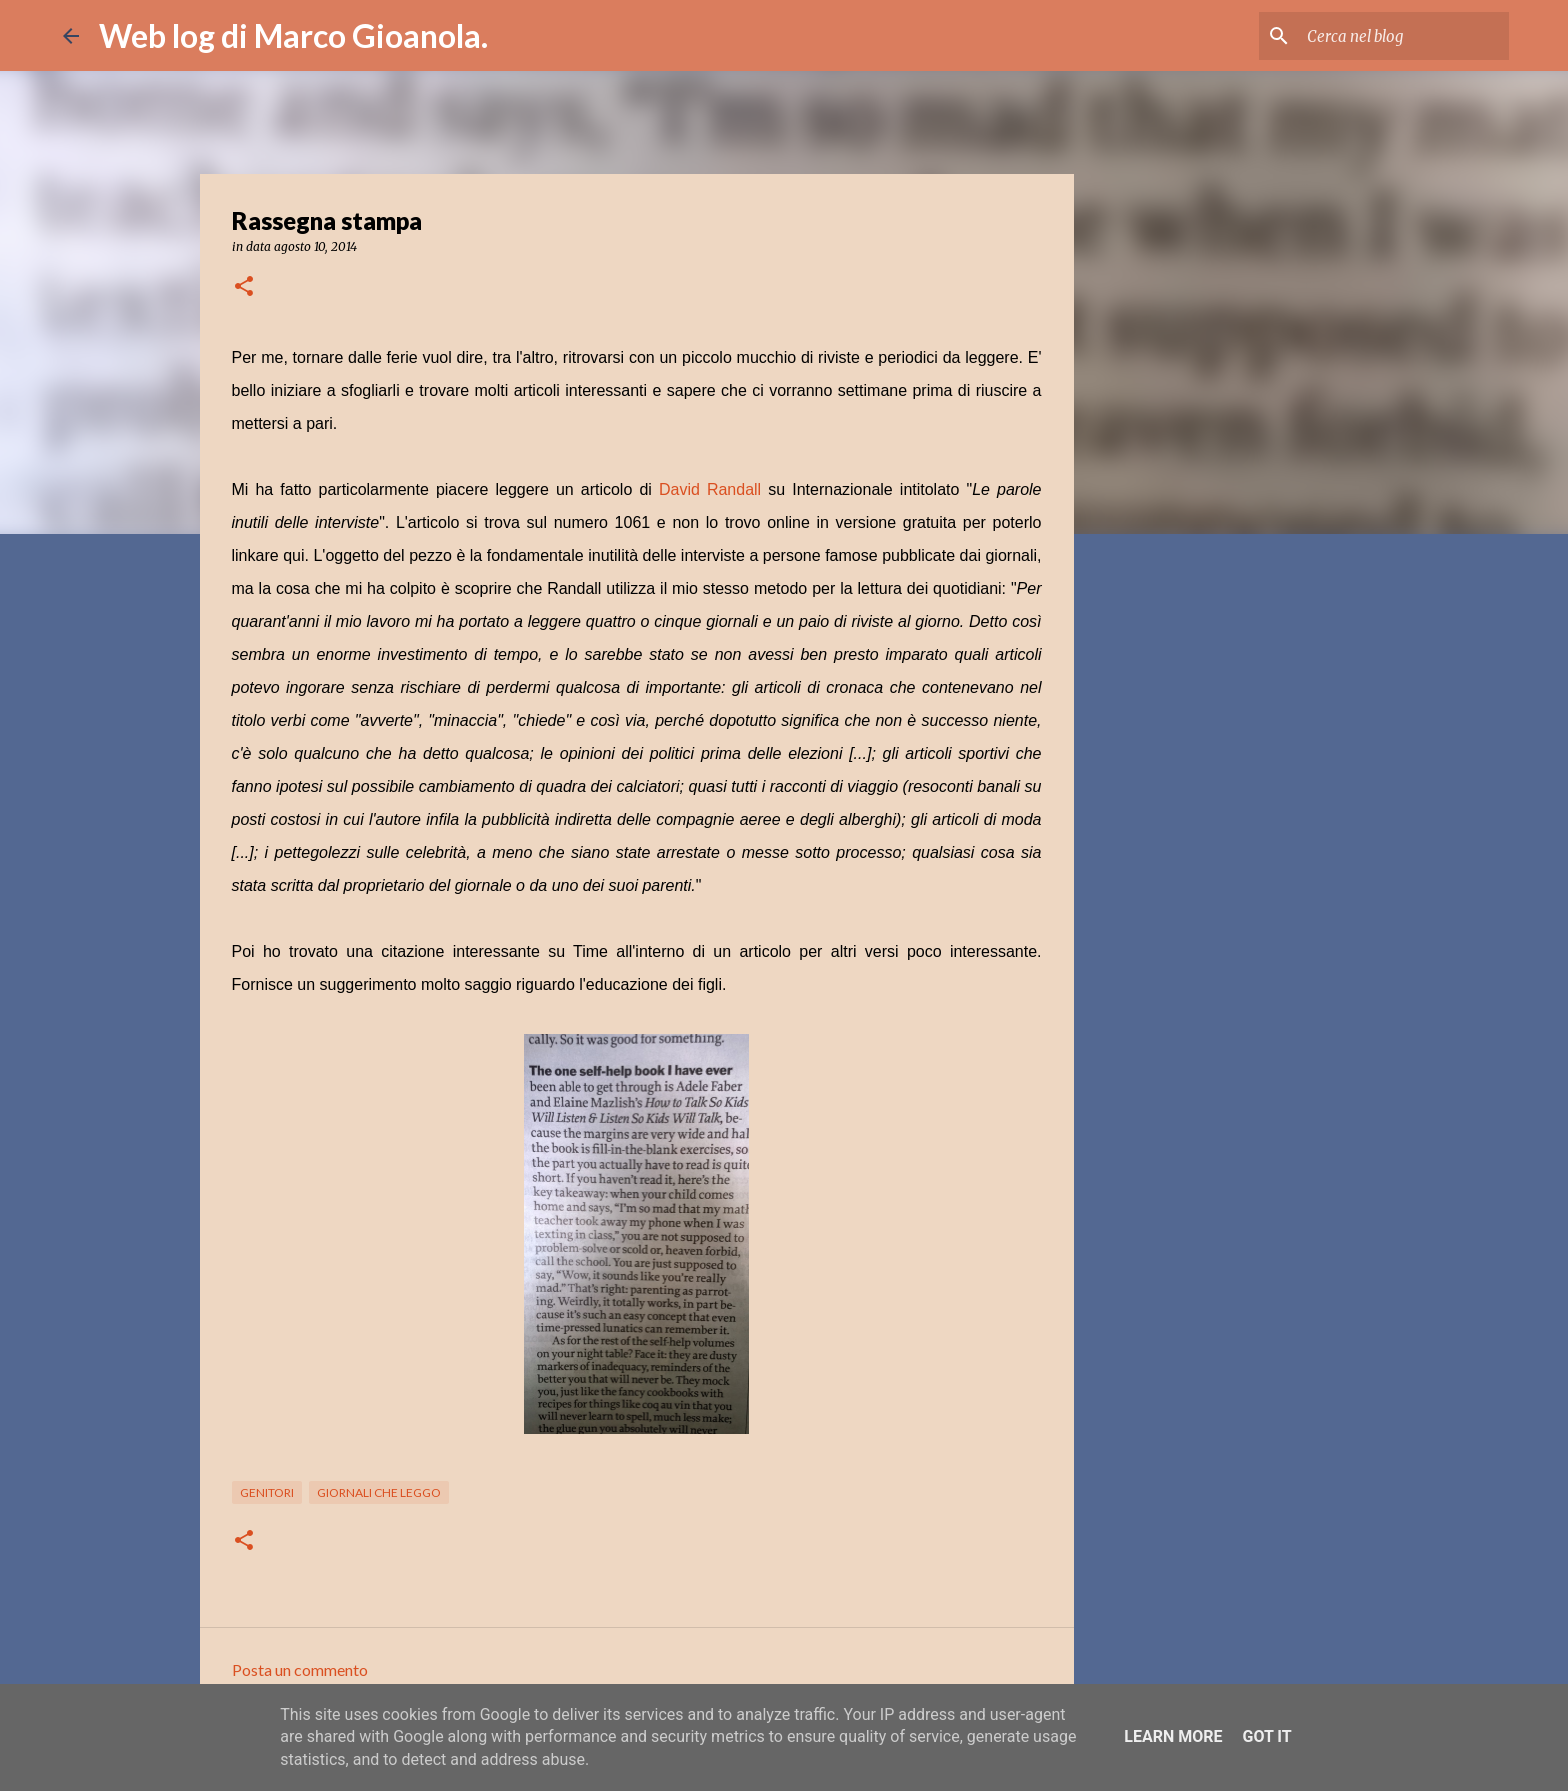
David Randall (710, 489)
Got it (1266, 1736)
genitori (267, 1492)
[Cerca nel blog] (1404, 36)
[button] (244, 287)
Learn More (1173, 1736)
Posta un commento (300, 1669)
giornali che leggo (379, 1492)
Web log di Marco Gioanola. (293, 35)
